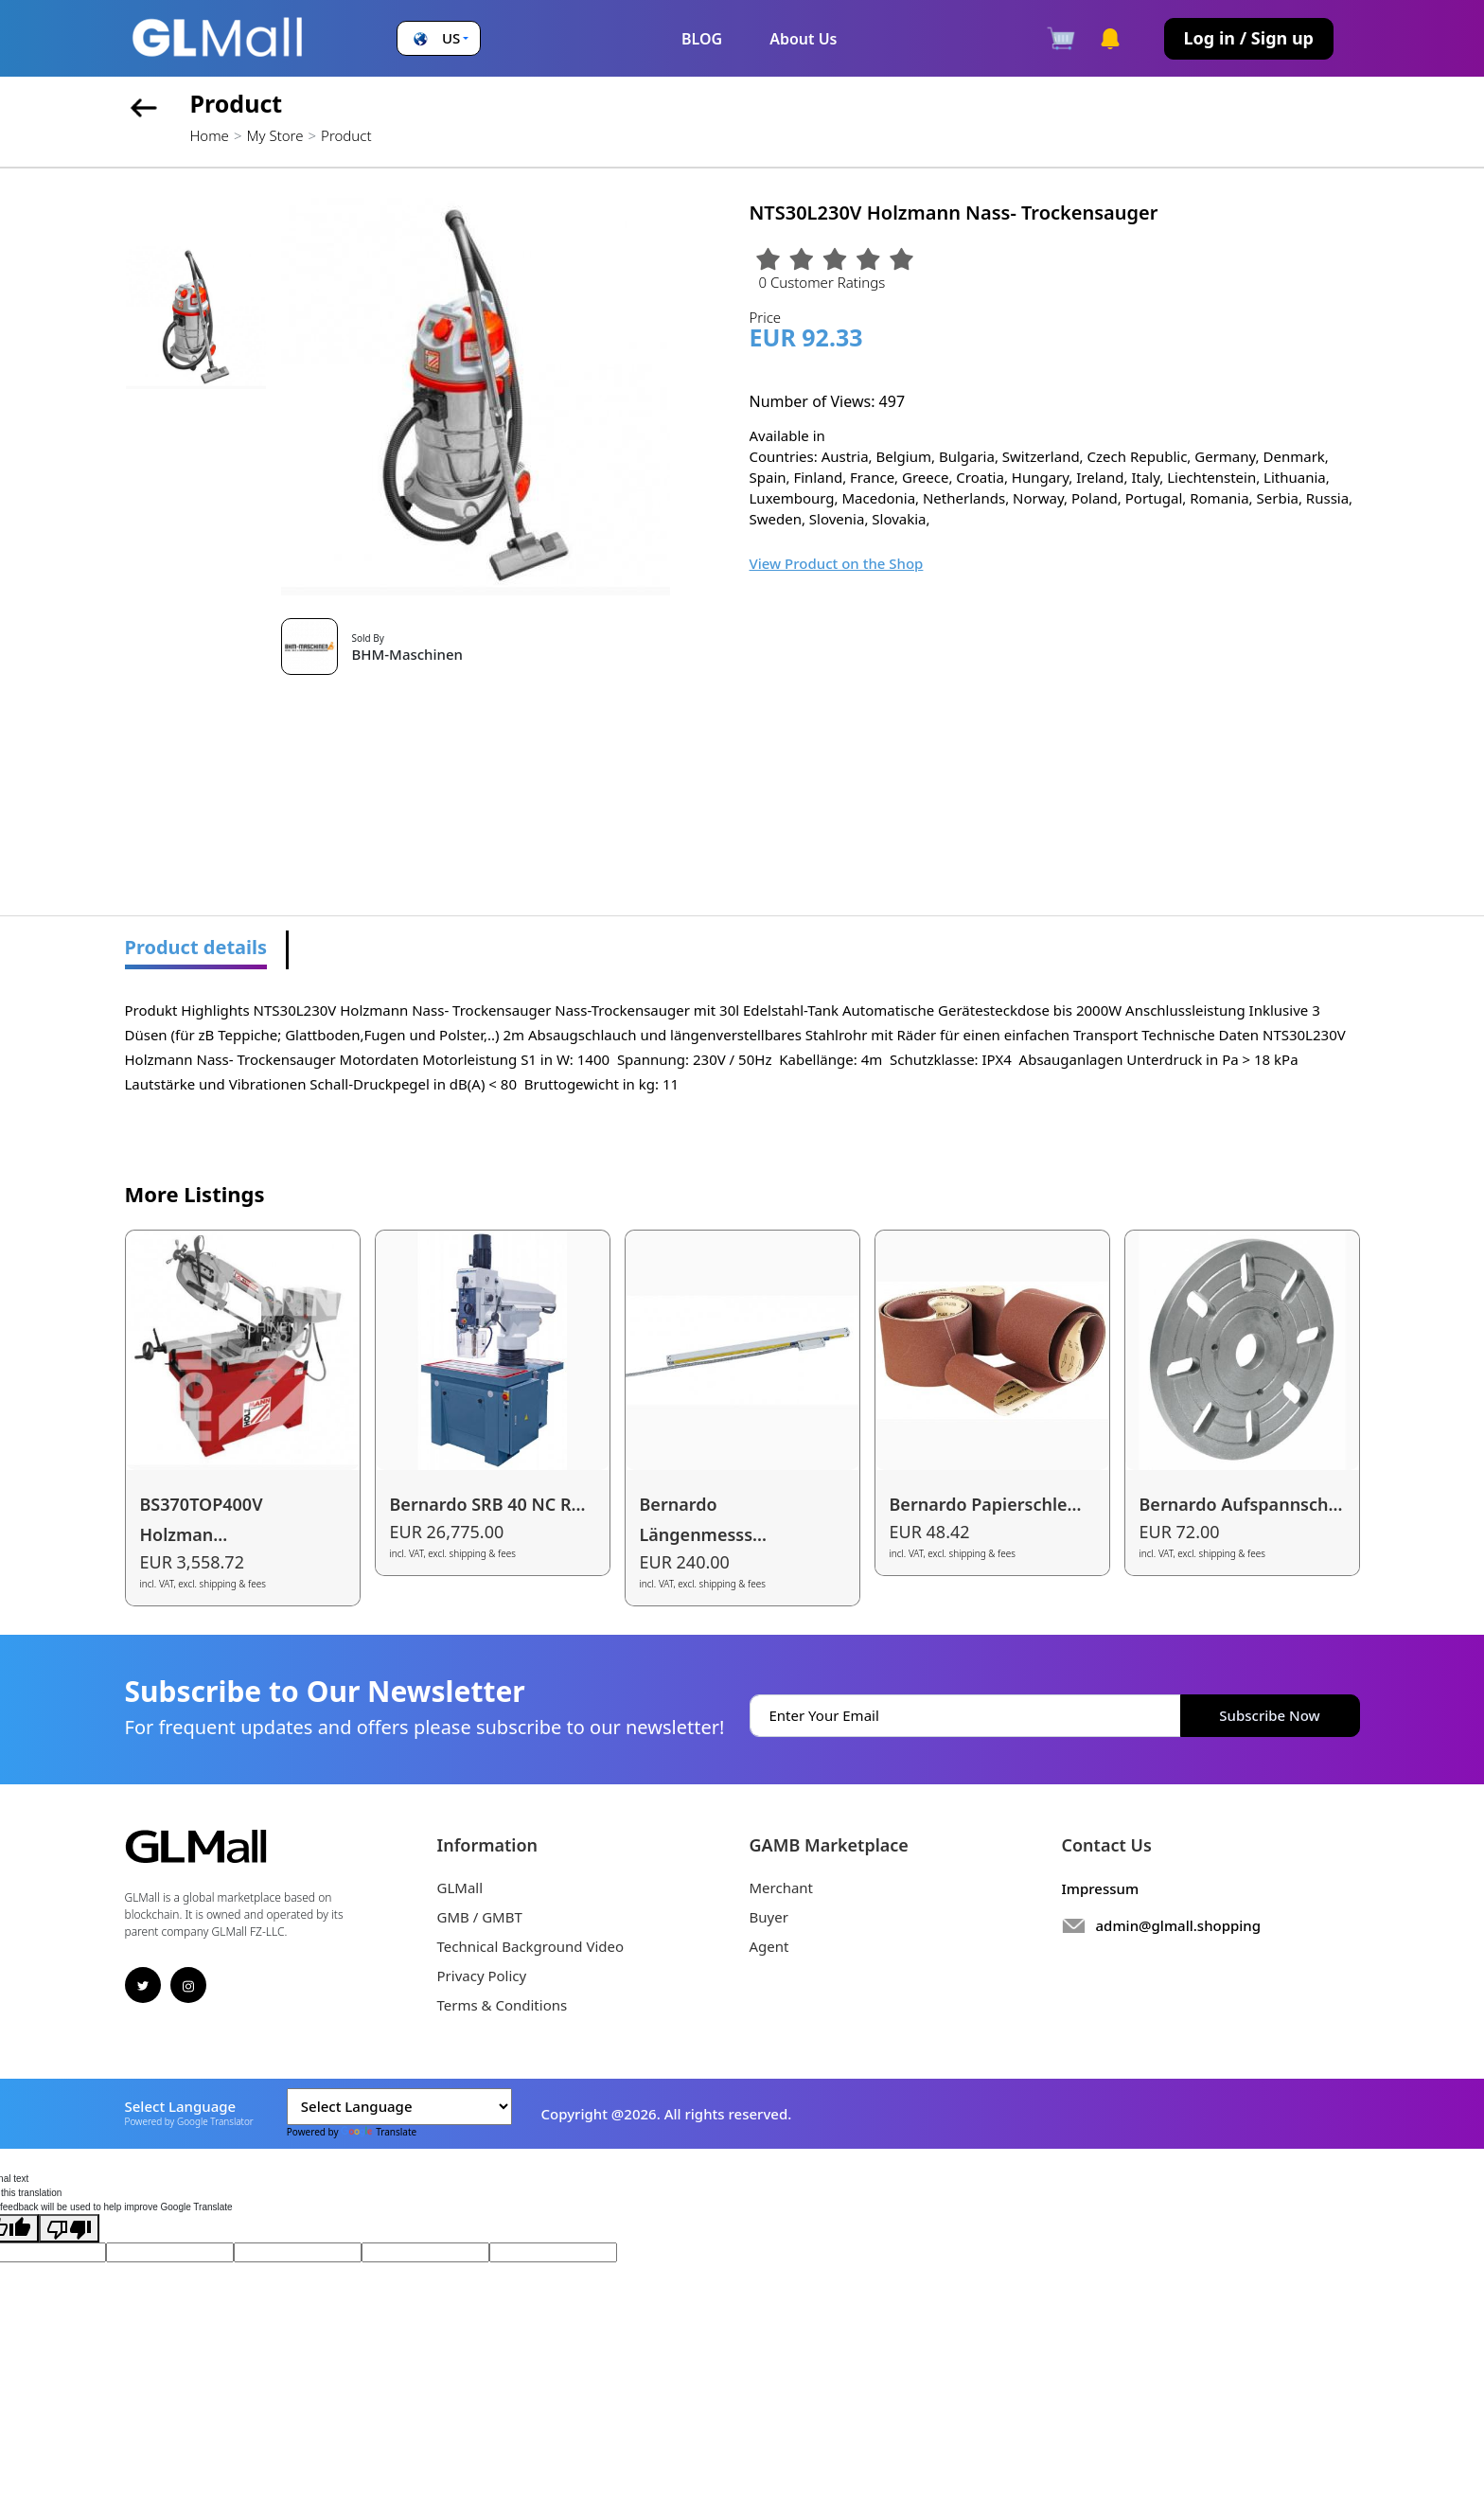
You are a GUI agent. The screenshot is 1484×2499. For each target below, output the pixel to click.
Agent (769, 1946)
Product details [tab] (196, 947)
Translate (378, 2131)
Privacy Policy (482, 1975)
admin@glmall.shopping (1179, 1925)
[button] (438, 38)
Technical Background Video (531, 1946)
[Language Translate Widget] (399, 2106)
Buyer (769, 1916)
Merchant (782, 1887)
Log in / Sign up (1249, 38)
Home (209, 135)
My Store (274, 135)
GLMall (460, 1887)
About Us (803, 38)
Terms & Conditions (502, 2004)
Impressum (1101, 1888)
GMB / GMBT (479, 1916)
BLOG (701, 38)
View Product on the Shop (837, 563)
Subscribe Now (1269, 1715)
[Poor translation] (69, 2228)
